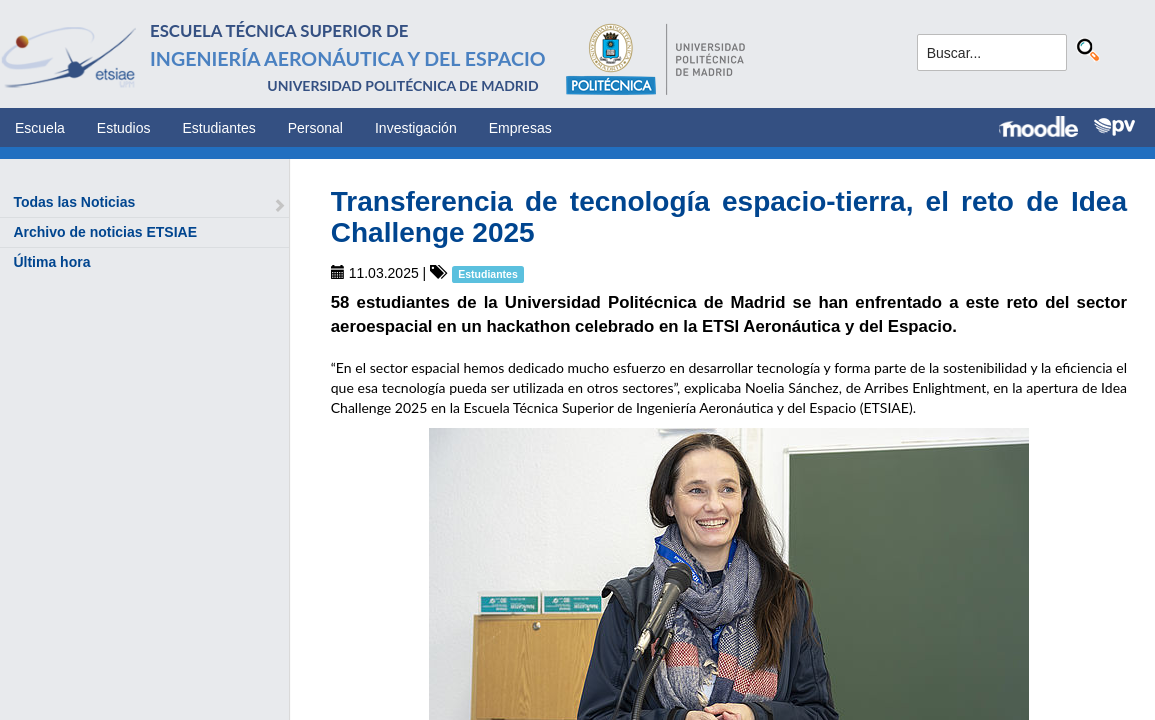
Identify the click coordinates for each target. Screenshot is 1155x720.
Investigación (416, 128)
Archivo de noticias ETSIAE (105, 232)
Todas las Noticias (74, 202)
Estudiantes (219, 128)
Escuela (40, 128)
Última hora (51, 262)
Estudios (124, 128)
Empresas (520, 128)
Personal (315, 128)
